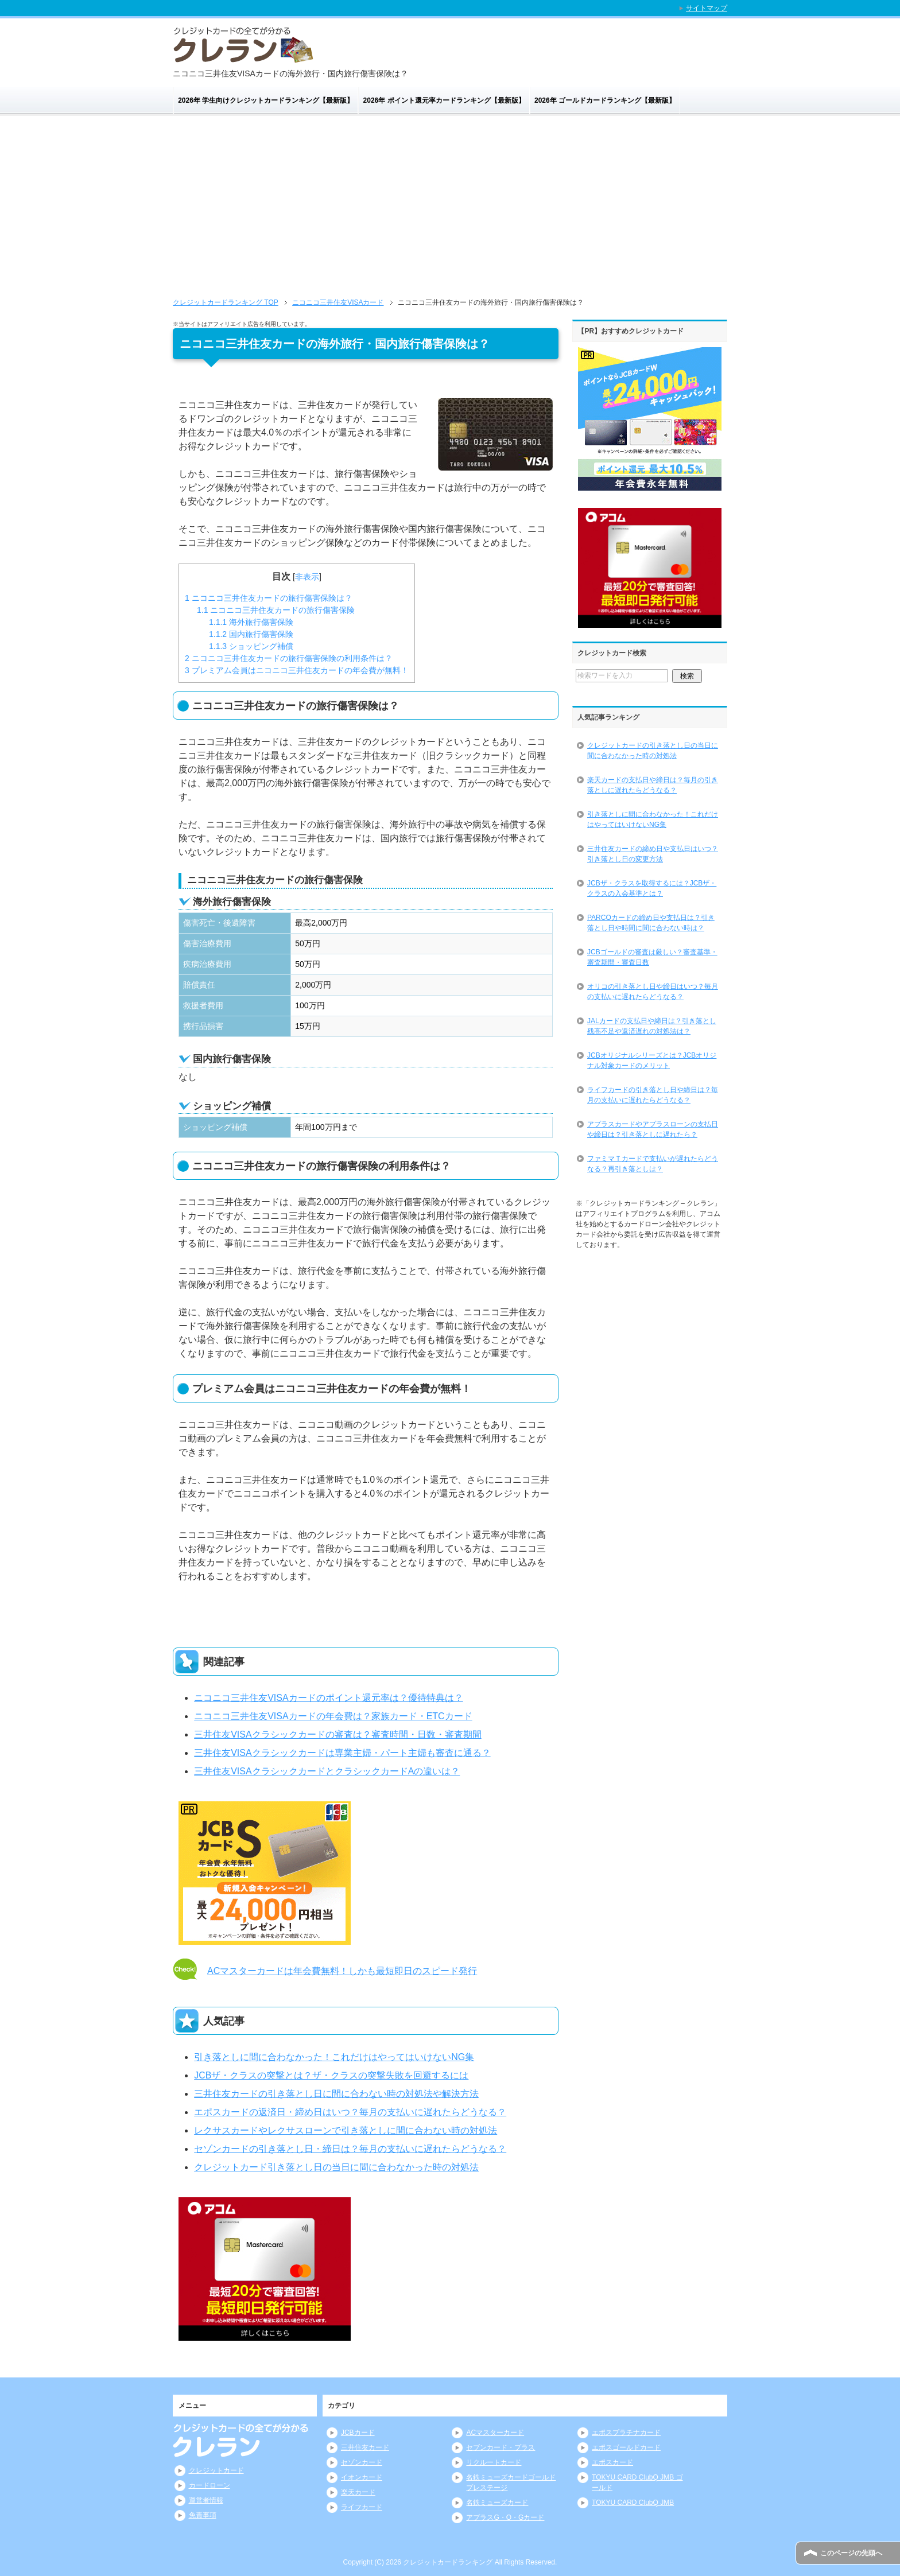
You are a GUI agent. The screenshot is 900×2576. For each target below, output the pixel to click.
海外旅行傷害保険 (251, 622)
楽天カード (358, 2492)
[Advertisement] (450, 210)
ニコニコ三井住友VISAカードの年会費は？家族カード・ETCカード (333, 1716)
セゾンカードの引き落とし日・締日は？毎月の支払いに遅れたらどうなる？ (350, 2149)
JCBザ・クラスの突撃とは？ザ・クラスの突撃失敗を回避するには (331, 2075)
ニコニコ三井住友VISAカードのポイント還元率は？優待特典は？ (328, 1698)
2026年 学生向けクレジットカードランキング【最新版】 (266, 100)
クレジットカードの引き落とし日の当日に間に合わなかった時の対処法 (652, 750)
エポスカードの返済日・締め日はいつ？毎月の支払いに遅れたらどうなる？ (350, 2112)
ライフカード (361, 2507)
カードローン (209, 2485)
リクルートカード (493, 2462)
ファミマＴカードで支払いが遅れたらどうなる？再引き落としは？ (652, 1164)
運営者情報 (206, 2500)
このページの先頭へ (851, 2553)
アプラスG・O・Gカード (505, 2517)
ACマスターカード (495, 2433)
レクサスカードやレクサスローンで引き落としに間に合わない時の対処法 (345, 2130)
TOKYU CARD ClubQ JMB (633, 2503)
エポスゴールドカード (626, 2447)
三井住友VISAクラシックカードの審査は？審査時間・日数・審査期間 (337, 1734)
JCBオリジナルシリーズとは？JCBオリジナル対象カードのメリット (651, 1060)
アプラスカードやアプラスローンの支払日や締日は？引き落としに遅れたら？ (652, 1129)
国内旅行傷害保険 (251, 634)
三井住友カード (365, 2447)
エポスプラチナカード (626, 2433)
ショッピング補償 (251, 646)
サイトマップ (706, 8)
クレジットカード (216, 2470)
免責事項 (202, 2515)
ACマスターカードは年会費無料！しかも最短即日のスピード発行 (342, 1971)
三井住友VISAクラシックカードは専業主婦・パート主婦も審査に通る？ (342, 1753)
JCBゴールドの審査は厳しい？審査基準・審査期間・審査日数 (652, 957)
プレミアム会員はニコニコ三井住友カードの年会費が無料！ (297, 670)
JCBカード (358, 2433)
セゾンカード (361, 2462)
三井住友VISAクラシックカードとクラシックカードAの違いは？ (327, 1771)
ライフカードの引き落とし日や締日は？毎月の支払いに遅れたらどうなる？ (652, 1095)
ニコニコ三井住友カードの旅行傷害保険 (276, 610)
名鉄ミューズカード (497, 2503)
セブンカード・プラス (500, 2447)
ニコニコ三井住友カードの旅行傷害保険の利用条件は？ (289, 658)
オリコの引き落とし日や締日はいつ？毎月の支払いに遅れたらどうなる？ (652, 991)
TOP (225, 302)
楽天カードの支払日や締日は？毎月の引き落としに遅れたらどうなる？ (652, 785)
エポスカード (612, 2462)
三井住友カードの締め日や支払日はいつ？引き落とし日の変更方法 (652, 854)
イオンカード (361, 2477)
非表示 (307, 576)
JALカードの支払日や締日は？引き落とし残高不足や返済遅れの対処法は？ (651, 1026)
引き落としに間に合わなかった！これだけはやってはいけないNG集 (334, 2057)
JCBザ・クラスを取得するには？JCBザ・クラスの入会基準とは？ (651, 888)
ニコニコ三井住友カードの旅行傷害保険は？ (268, 598)
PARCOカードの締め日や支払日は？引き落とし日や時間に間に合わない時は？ (651, 923)
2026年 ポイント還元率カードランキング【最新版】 (444, 100)
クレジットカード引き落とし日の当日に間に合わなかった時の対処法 (336, 2167)
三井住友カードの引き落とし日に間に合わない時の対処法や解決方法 (336, 2094)
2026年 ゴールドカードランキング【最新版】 (605, 100)
